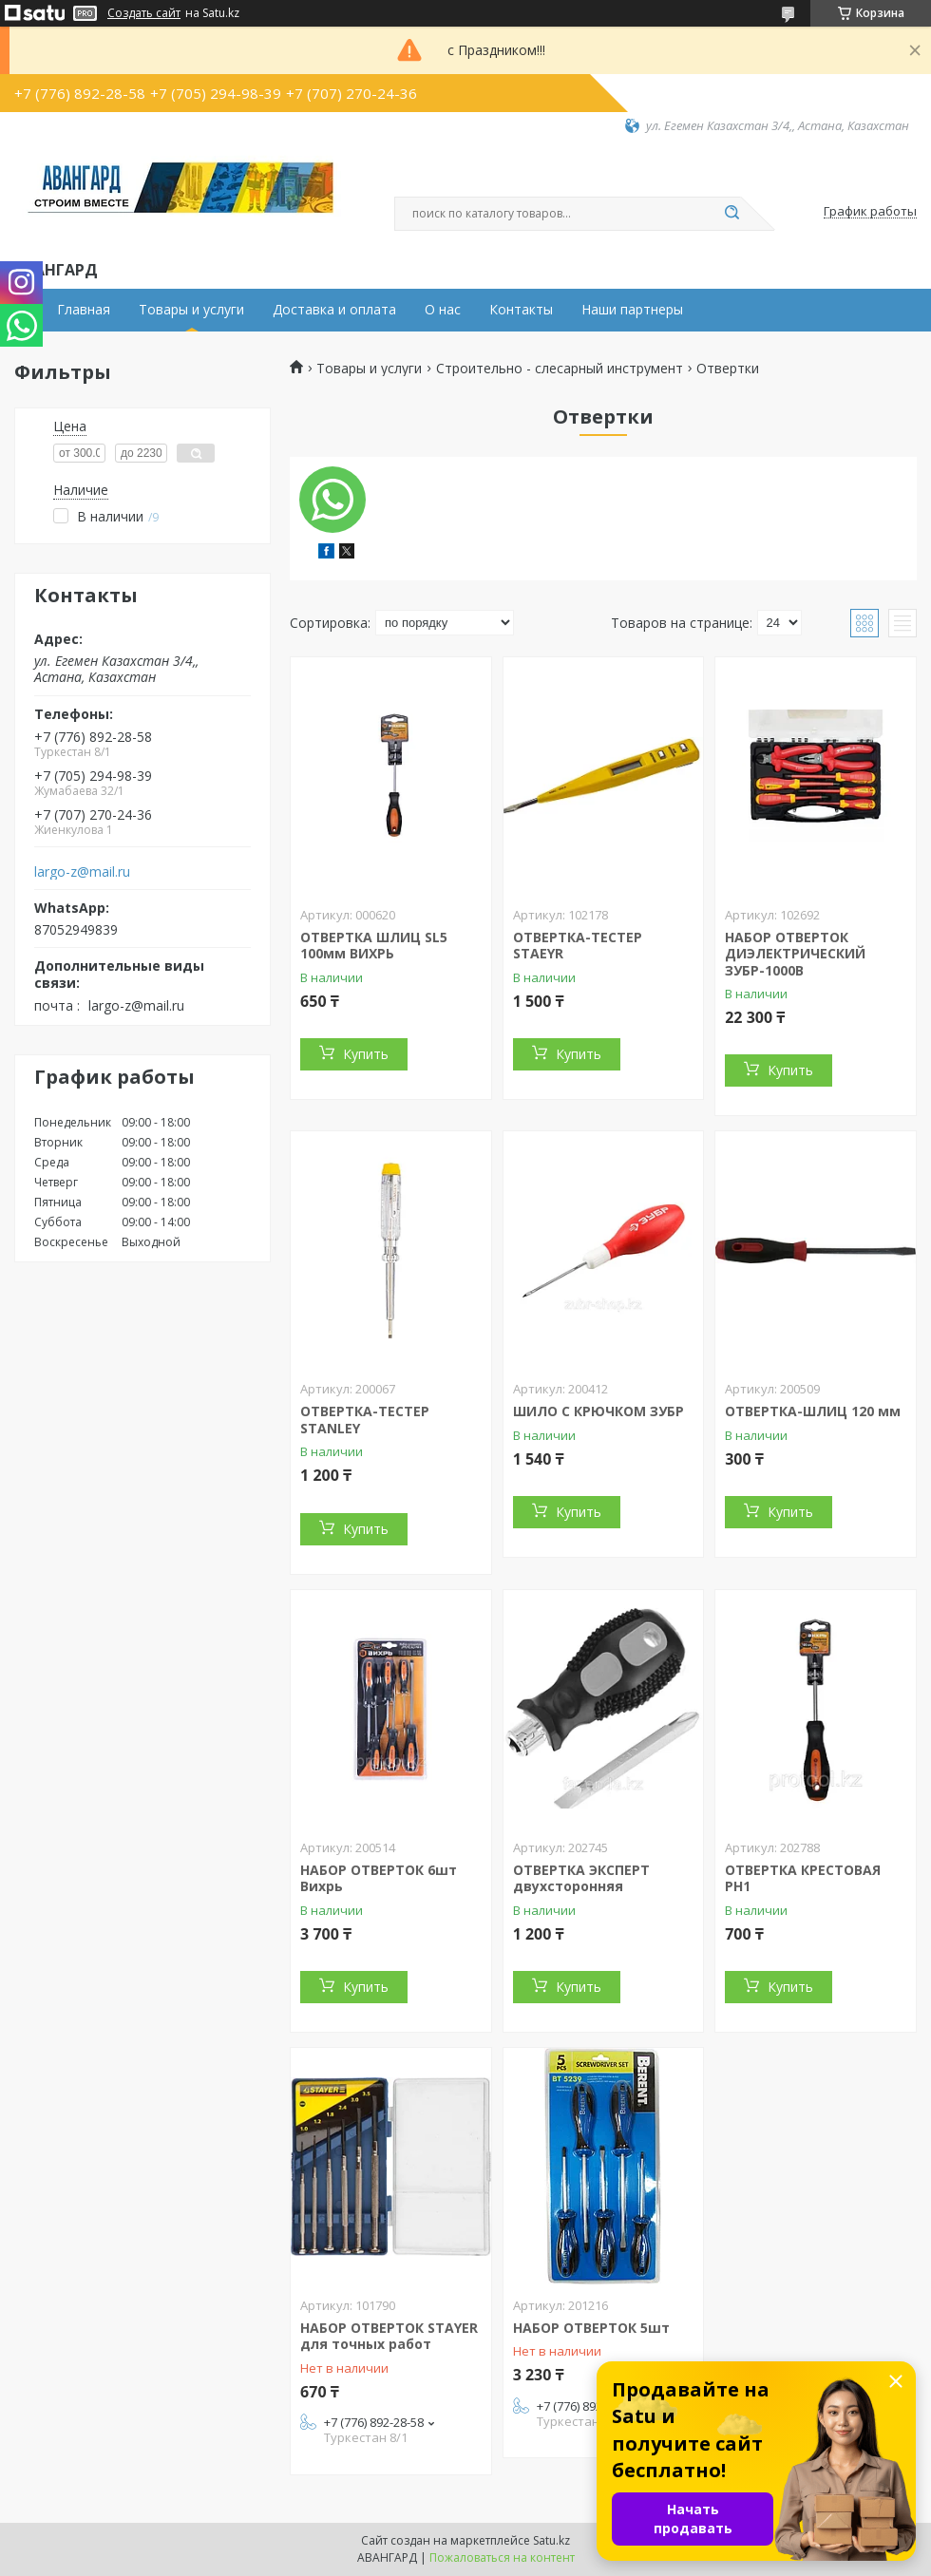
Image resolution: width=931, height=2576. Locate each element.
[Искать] (731, 214)
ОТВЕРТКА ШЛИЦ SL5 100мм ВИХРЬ (373, 945)
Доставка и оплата (334, 309)
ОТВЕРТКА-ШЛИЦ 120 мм (813, 1411)
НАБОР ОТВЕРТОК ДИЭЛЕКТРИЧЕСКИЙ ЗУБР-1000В (795, 953)
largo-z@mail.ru (82, 872)
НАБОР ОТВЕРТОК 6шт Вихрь (378, 1878)
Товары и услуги (191, 309)
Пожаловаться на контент (502, 2557)
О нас (443, 309)
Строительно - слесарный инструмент (559, 368)
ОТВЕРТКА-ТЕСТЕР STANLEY (364, 1419)
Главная (83, 309)
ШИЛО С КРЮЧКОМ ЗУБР (598, 1411)
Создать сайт (143, 13)
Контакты (521, 309)
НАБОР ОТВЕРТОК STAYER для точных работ (389, 2336)
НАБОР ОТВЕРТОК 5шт (591, 2328)
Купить (366, 1054)
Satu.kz (551, 2540)
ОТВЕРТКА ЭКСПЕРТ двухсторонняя (581, 1878)
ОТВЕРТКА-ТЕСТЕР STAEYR (577, 945)
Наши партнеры (632, 309)
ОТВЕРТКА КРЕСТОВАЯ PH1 (803, 1878)
